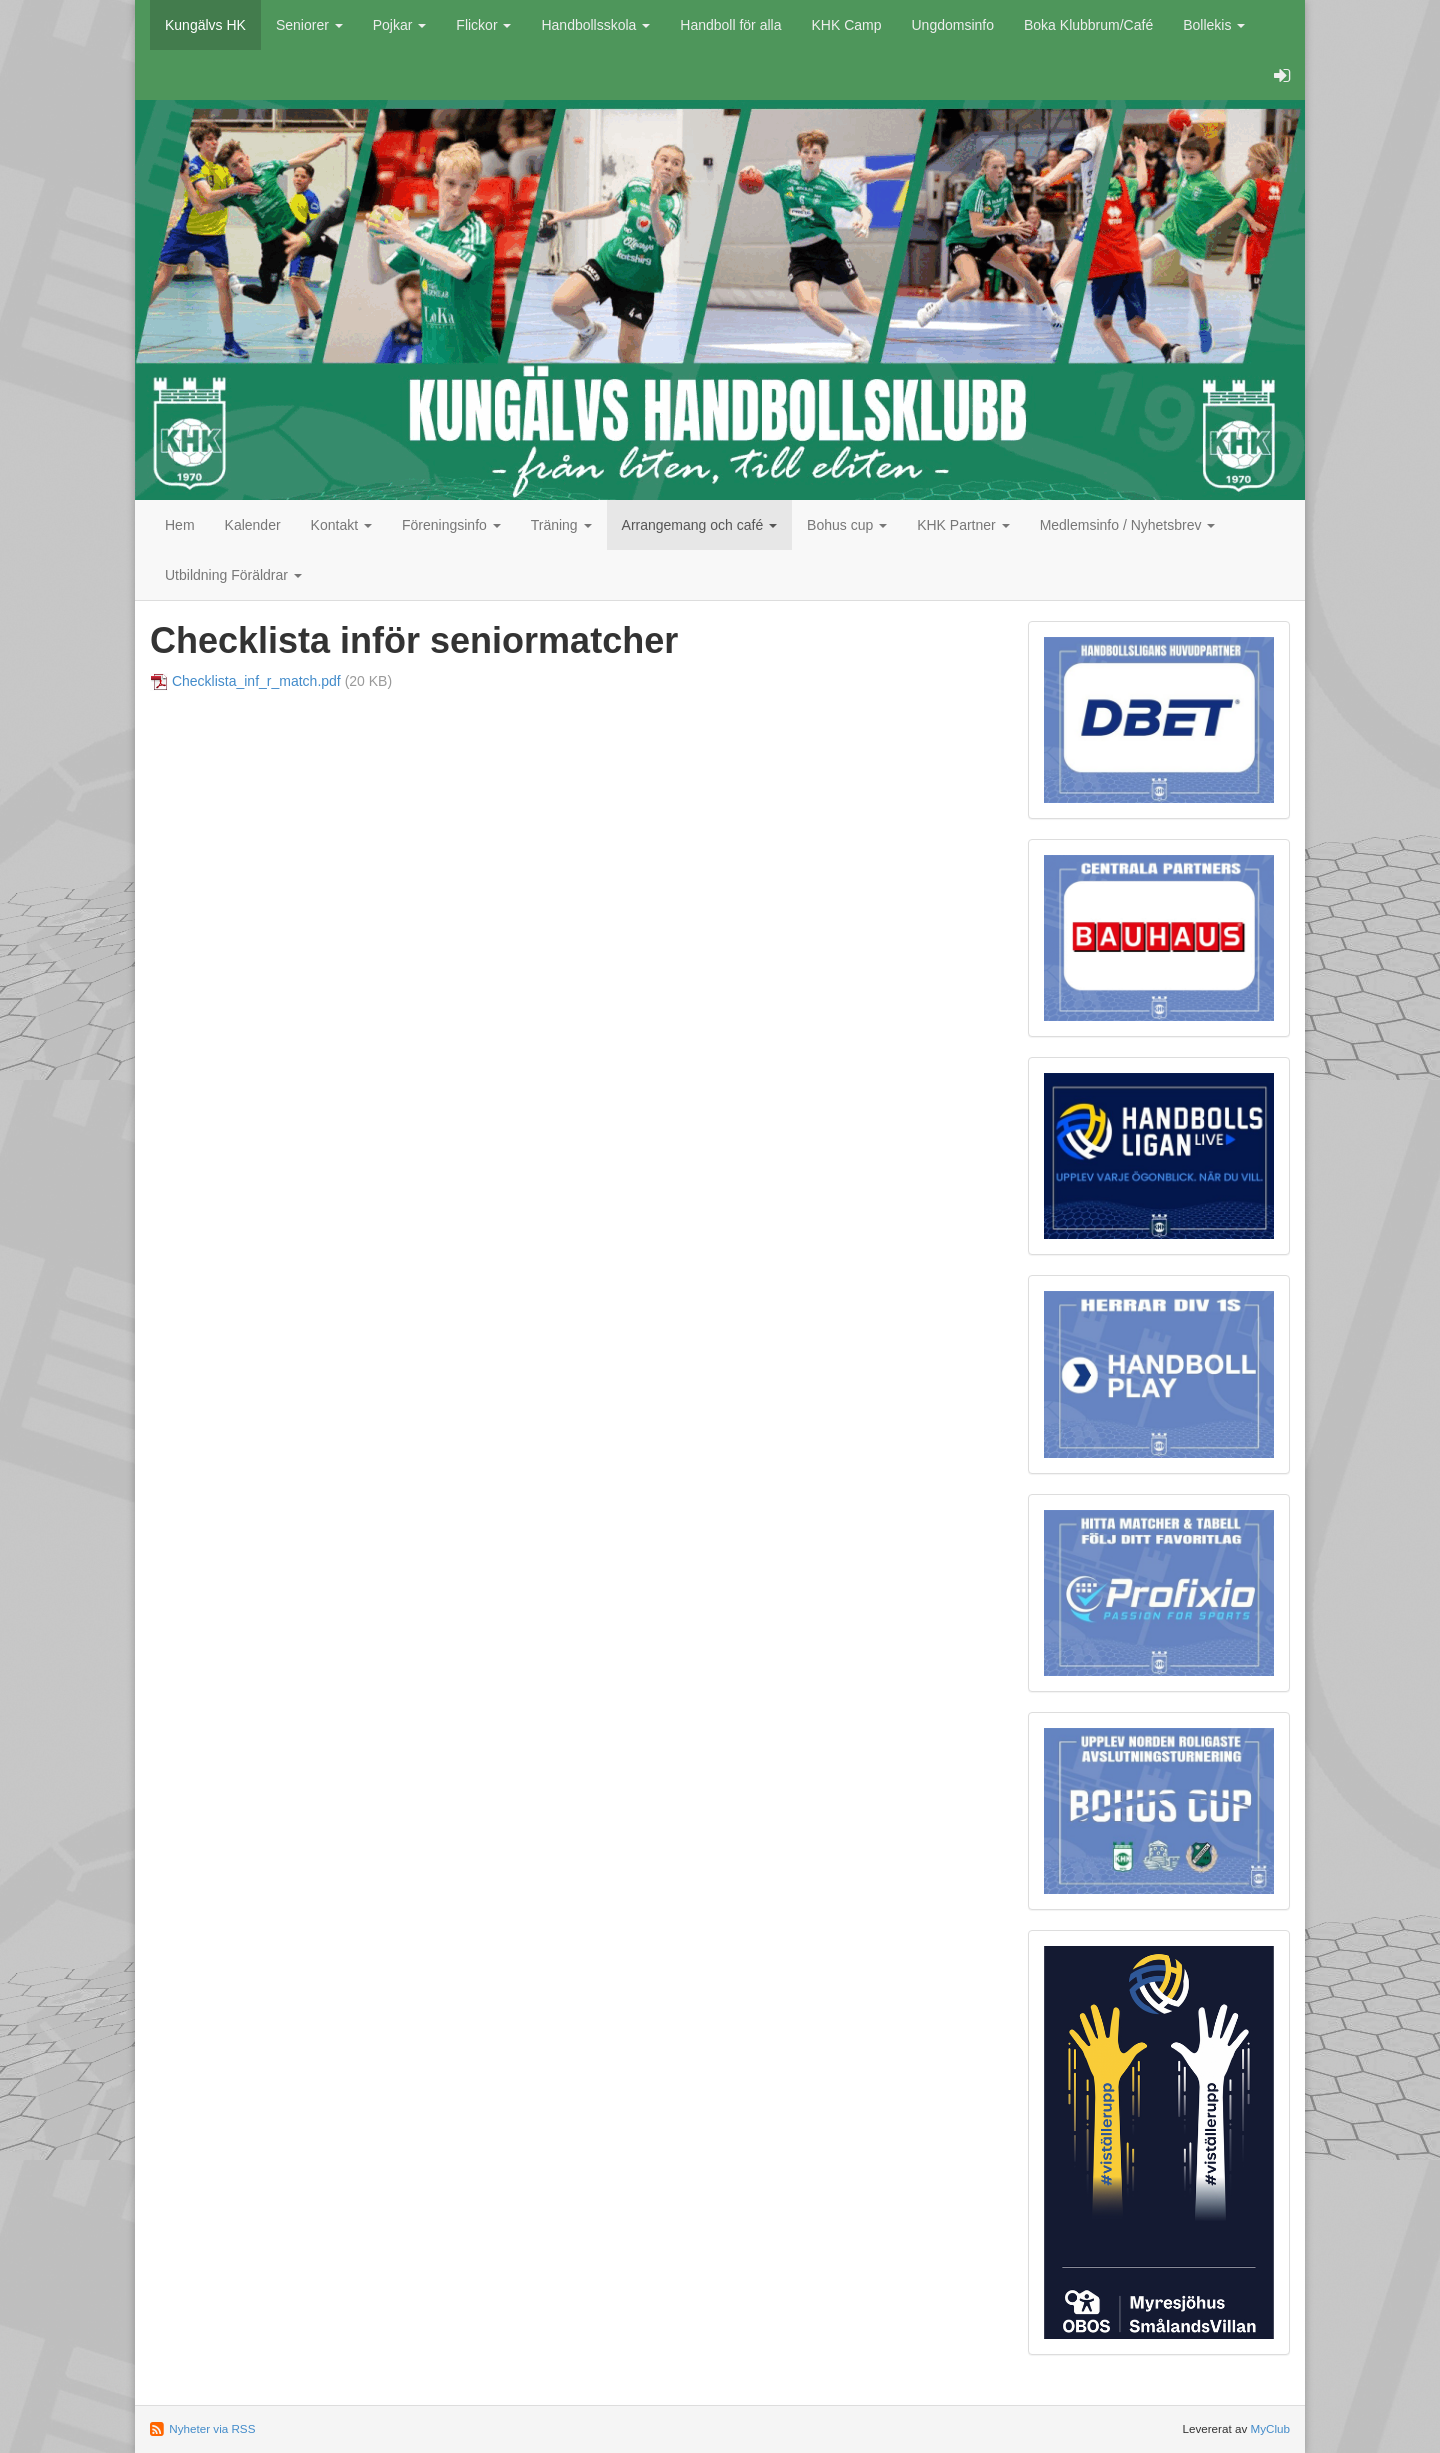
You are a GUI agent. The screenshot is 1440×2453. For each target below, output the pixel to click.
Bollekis (1214, 25)
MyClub (1270, 2428)
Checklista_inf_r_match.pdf (256, 681)
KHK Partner (963, 525)
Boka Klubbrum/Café (1088, 25)
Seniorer (309, 25)
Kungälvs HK (205, 25)
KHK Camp (846, 25)
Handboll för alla (730, 25)
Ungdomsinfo (953, 25)
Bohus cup (847, 525)
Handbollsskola (595, 25)
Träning (561, 525)
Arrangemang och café (700, 525)
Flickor (483, 25)
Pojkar (400, 25)
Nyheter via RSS (212, 2428)
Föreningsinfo (451, 525)
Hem (180, 525)
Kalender (253, 525)
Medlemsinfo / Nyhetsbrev (1128, 525)
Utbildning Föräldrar (233, 575)
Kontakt (341, 525)
